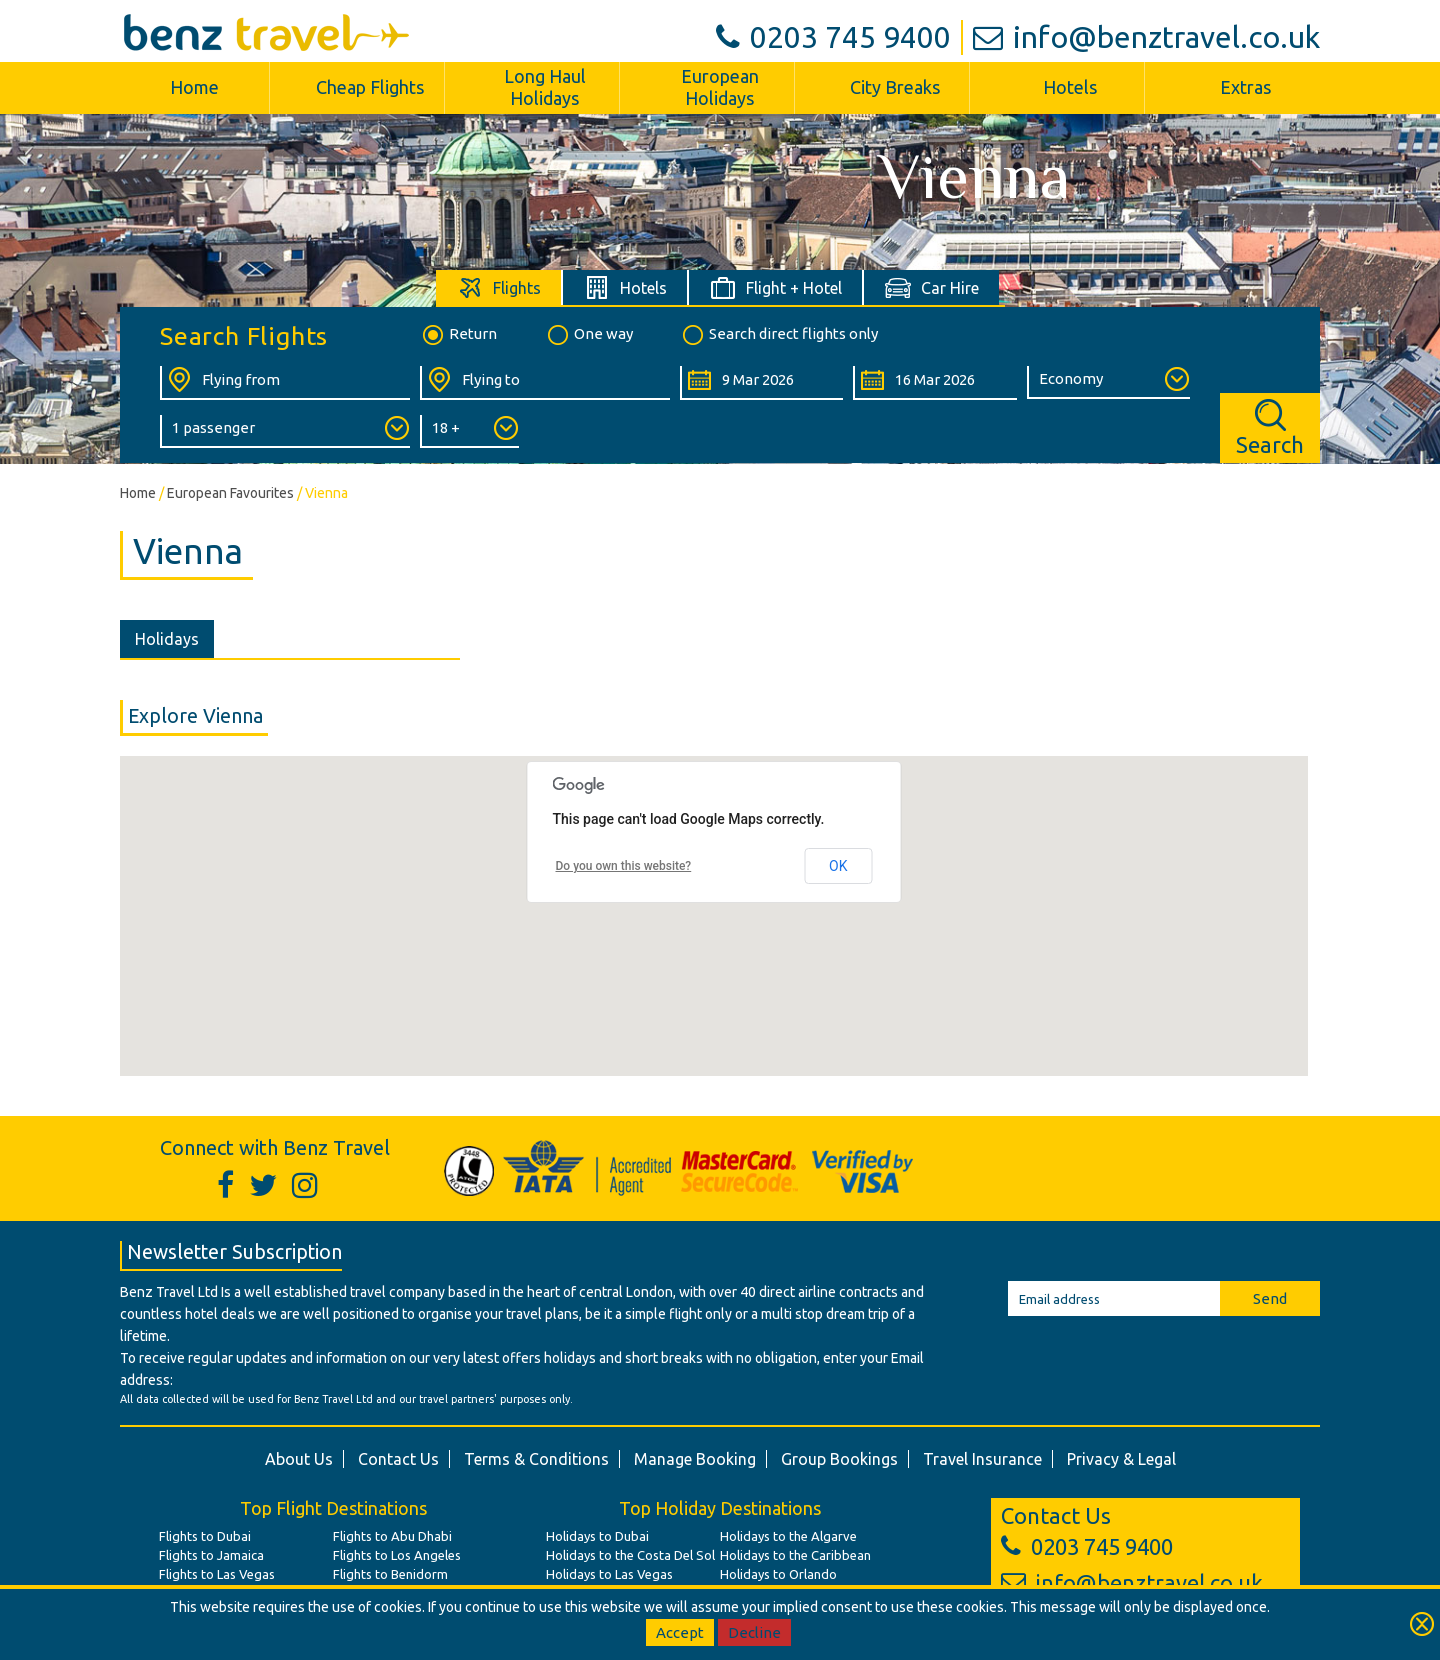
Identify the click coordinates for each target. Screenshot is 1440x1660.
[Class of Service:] (1108, 382)
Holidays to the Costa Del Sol (630, 1555)
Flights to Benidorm (390, 1574)
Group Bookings (839, 1459)
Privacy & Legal (1121, 1459)
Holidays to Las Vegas (609, 1574)
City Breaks (895, 87)
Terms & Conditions (536, 1459)
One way (589, 335)
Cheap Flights (370, 87)
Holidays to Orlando (778, 1574)
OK (838, 866)
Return (458, 335)
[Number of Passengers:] (285, 431)
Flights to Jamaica (211, 1555)
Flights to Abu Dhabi (392, 1536)
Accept (680, 1632)
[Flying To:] (545, 383)
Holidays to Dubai (597, 1536)
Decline (754, 1632)
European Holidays (720, 87)
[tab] (499, 287)
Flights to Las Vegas (217, 1574)
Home (194, 87)
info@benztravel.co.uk (1146, 37)
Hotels (1070, 87)
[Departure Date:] (761, 383)
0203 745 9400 (833, 37)
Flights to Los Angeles (397, 1555)
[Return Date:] (934, 383)
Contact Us (398, 1459)
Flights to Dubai (205, 1536)
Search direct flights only (779, 335)
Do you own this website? (624, 866)
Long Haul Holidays (545, 87)
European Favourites (230, 493)
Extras (1245, 87)
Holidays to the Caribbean (795, 1555)
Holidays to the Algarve (788, 1536)
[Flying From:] (285, 383)
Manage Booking (695, 1459)
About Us (299, 1459)
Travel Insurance (982, 1459)
